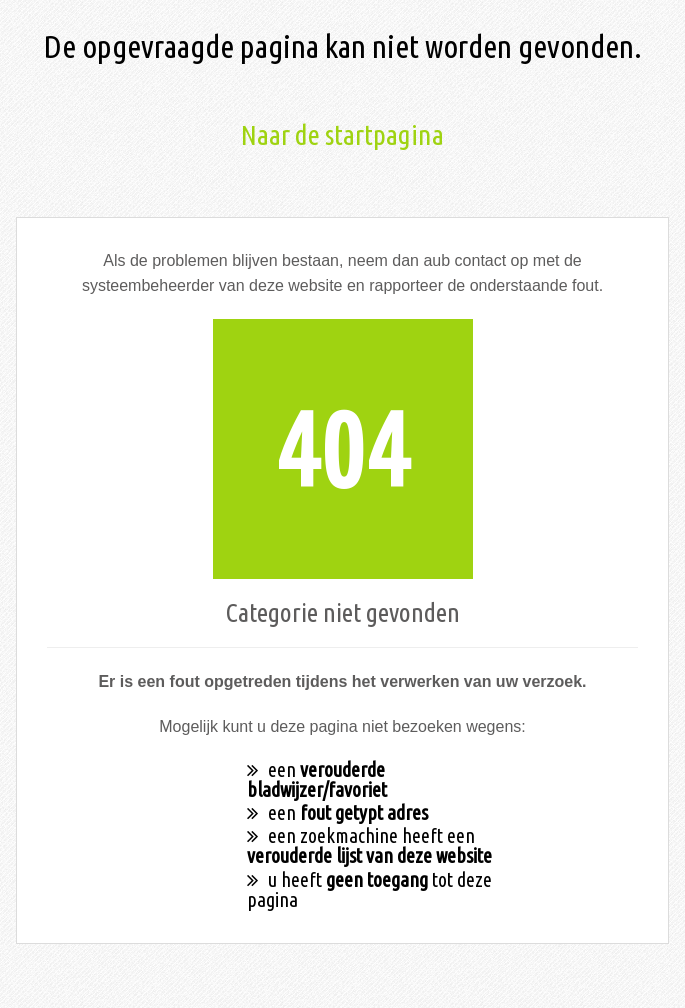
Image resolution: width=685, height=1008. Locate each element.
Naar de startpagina (342, 134)
